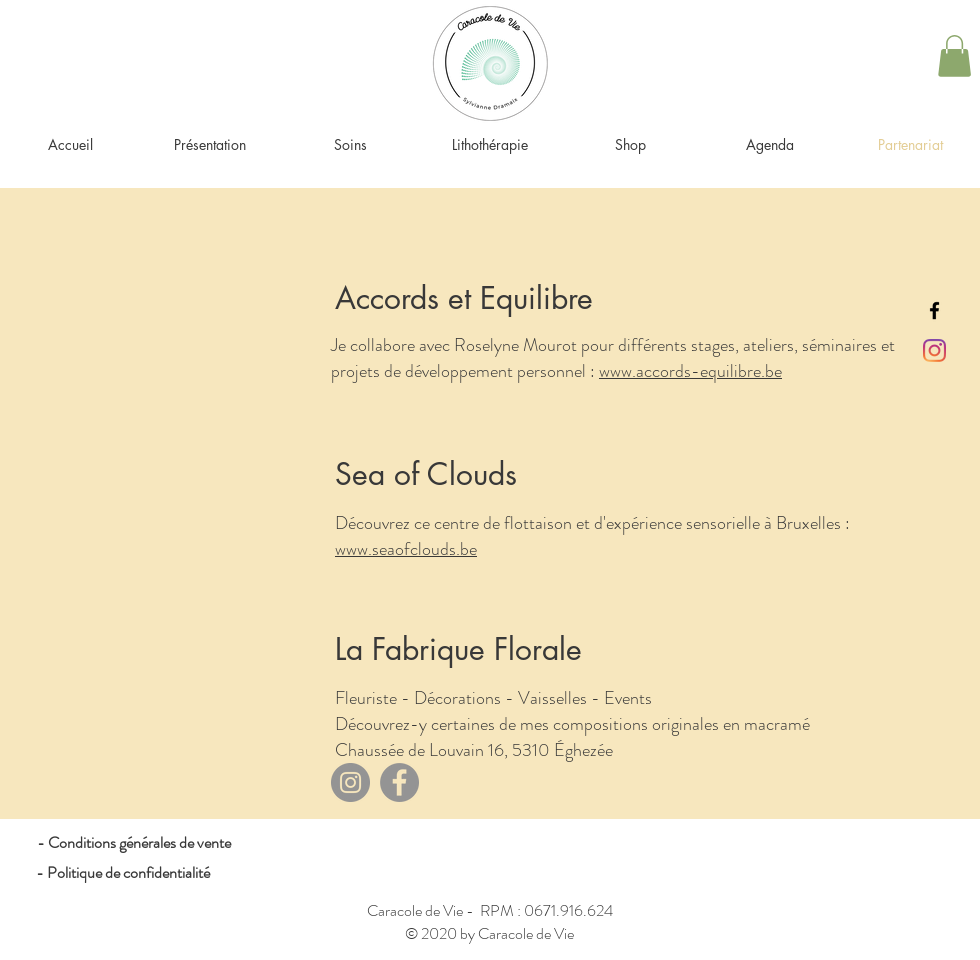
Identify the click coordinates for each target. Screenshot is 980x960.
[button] (954, 56)
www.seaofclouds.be (406, 549)
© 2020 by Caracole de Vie (489, 933)
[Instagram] (934, 350)
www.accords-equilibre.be (690, 371)
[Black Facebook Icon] (934, 310)
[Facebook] (399, 782)
